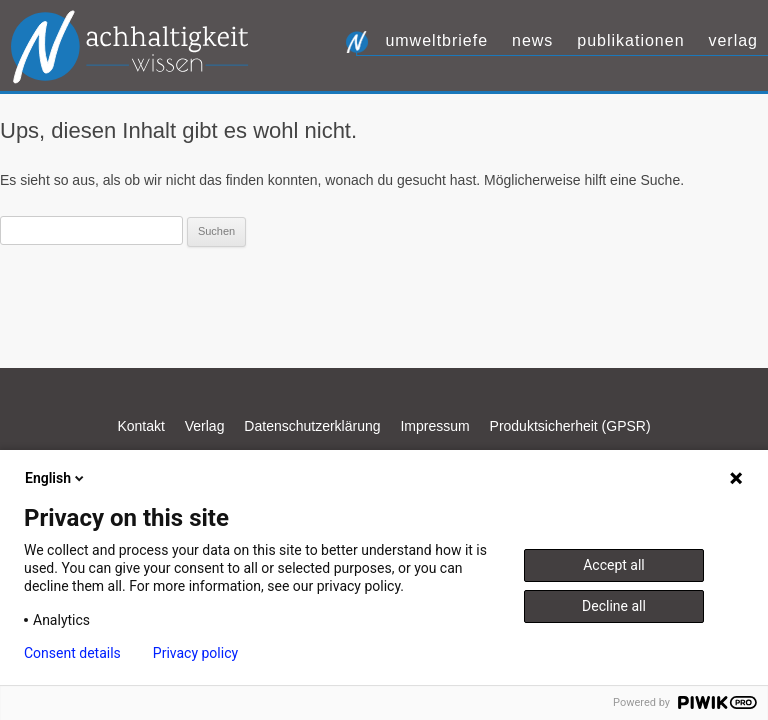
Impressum (434, 426)
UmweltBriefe (436, 40)
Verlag (733, 40)
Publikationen (630, 40)
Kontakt (140, 426)
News (532, 40)
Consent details (72, 653)
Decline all (614, 606)
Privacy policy (195, 653)
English (56, 478)
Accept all (614, 565)
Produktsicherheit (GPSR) (570, 426)
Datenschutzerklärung (312, 426)
